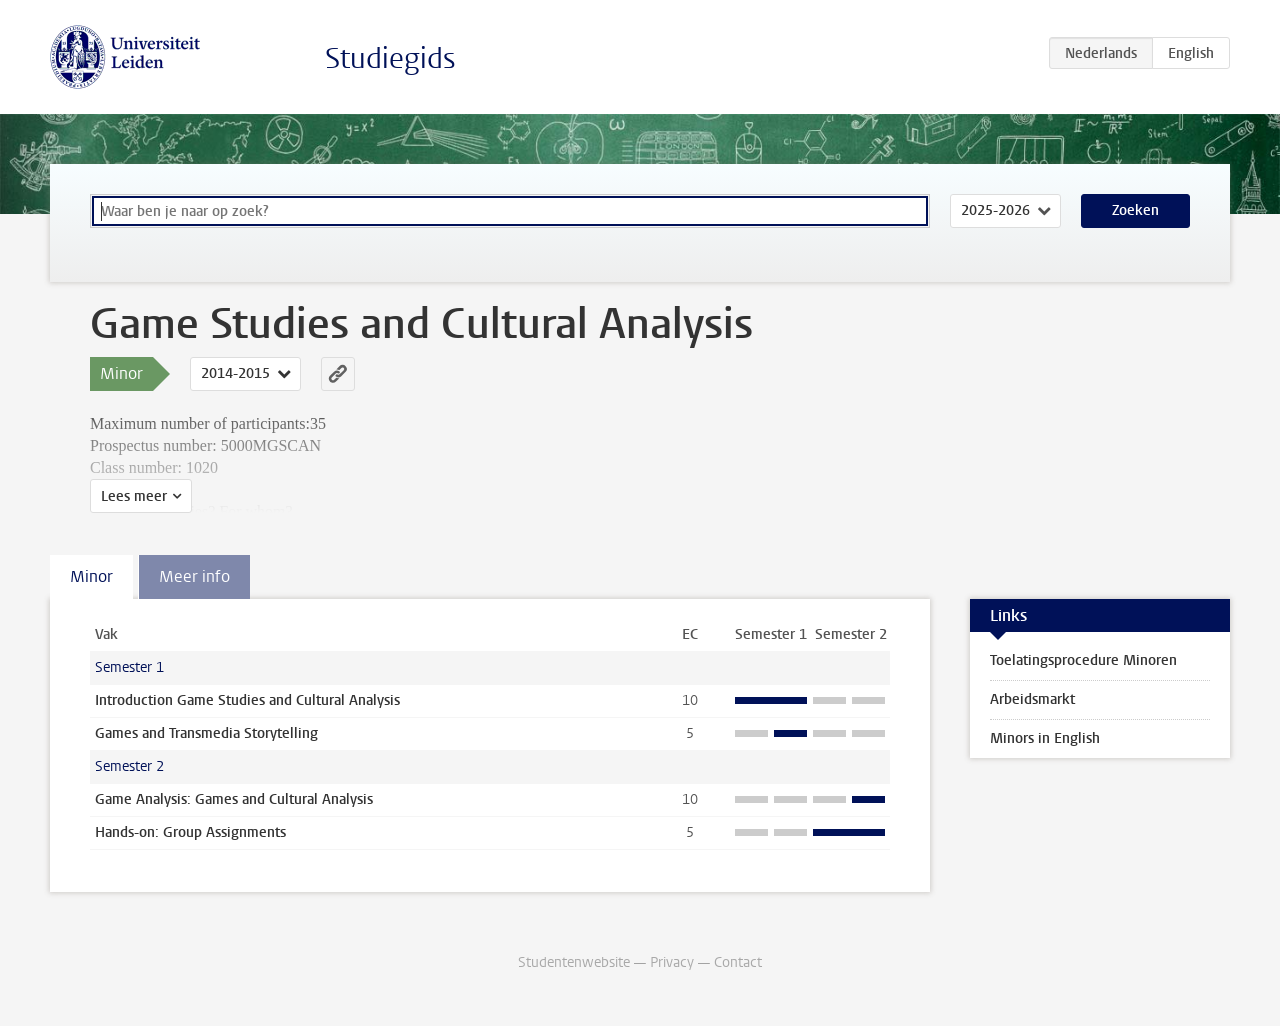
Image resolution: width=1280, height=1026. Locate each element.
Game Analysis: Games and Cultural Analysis (234, 799)
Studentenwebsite (574, 962)
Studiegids (390, 58)
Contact (738, 962)
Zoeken (1135, 210)
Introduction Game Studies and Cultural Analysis (247, 700)
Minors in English (1045, 738)
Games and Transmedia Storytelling (206, 733)
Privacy (672, 962)
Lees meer (134, 496)
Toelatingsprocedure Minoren (1083, 660)
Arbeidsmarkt (1032, 699)
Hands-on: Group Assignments (190, 832)
